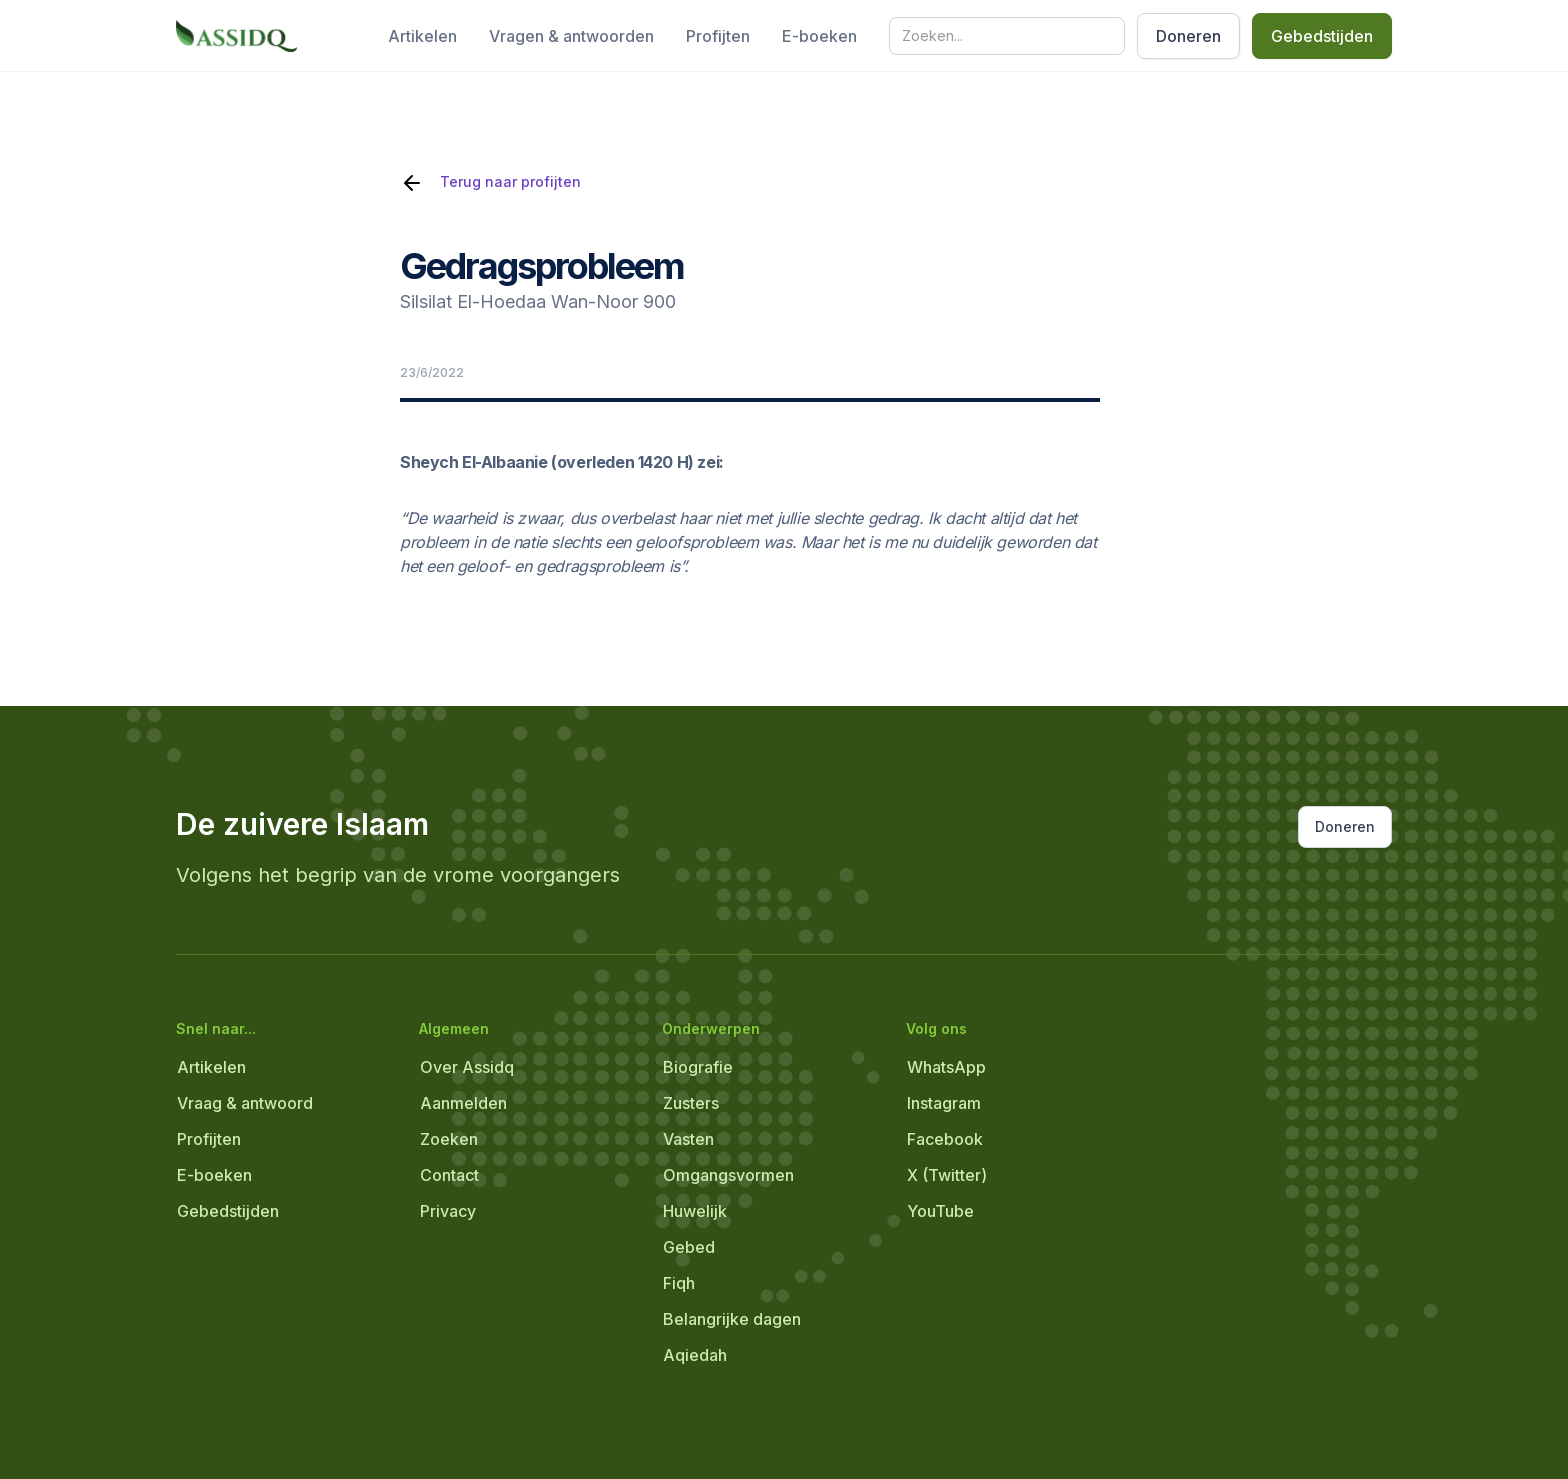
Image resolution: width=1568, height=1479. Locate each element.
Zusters (691, 1103)
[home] (236, 36)
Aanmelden (463, 1103)
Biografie (698, 1067)
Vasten (688, 1139)
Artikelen (422, 36)
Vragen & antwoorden (571, 36)
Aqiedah (695, 1355)
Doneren (1188, 36)
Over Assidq (467, 1067)
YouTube (940, 1211)
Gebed (689, 1247)
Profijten (718, 36)
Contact (449, 1175)
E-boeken (819, 36)
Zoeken (449, 1139)
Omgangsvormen (728, 1175)
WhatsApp (946, 1067)
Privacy (448, 1211)
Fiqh (679, 1283)
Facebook (945, 1139)
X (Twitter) (947, 1175)
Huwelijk (695, 1211)
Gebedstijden (1322, 36)
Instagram (944, 1103)
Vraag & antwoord (245, 1103)
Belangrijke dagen (732, 1319)
